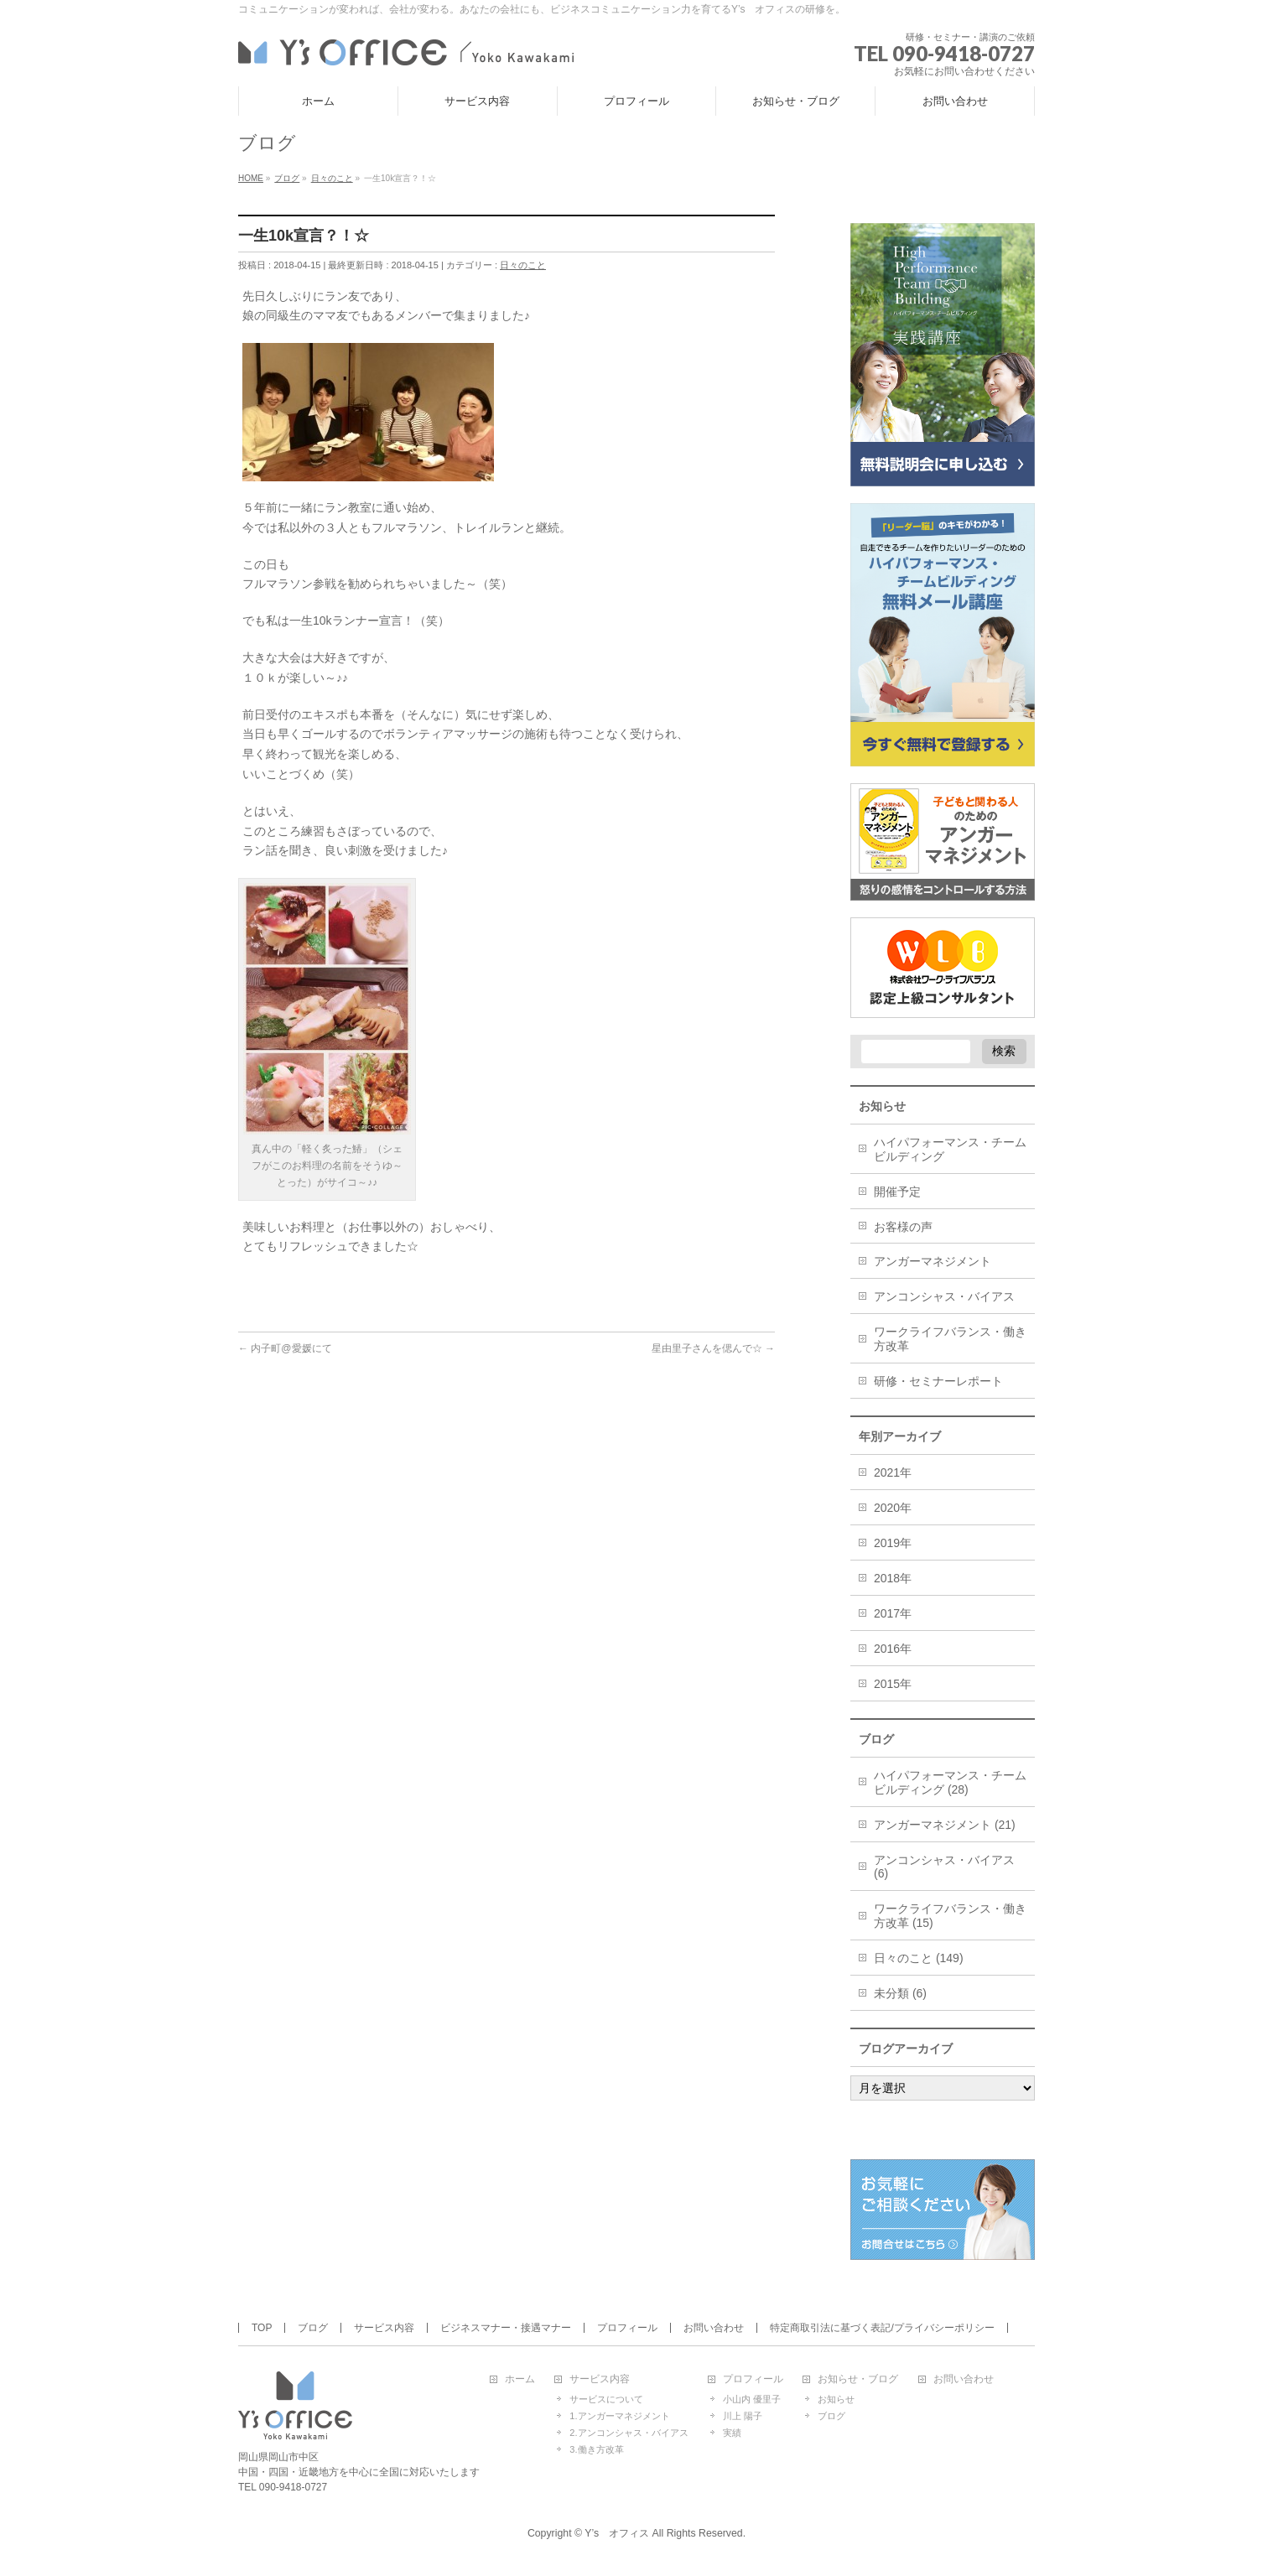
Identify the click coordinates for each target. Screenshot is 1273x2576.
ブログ (313, 2328)
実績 (732, 2433)
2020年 (893, 1507)
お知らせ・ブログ (858, 2379)
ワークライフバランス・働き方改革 (950, 1339)
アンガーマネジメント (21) (945, 1824)
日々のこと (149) (919, 1958)
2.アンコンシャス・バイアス (628, 2433)
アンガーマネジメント (932, 1261)
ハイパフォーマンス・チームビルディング (950, 1149)
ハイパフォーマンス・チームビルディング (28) (950, 1782)
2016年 (893, 1648)
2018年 (893, 1578)
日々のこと (523, 265)
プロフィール (627, 2328)
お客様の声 (903, 1226)
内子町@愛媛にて (285, 1348)
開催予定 (897, 1191)
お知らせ (836, 2399)
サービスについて (606, 2399)
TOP (262, 2328)
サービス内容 (384, 2328)
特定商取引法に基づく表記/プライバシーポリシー (882, 2328)
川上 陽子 (742, 2416)
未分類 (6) (900, 1993)
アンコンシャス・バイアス (944, 1296)
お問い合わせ (713, 2328)
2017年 (893, 1613)
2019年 (893, 1543)
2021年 (893, 1472)
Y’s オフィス (617, 2533)
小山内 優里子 (752, 2399)
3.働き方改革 (596, 2449)
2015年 (893, 1683)
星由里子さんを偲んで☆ (713, 1348)
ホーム (520, 2379)
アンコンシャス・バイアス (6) (944, 1867)
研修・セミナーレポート (938, 1381)
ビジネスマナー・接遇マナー (505, 2328)
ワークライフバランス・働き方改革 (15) (950, 1915)
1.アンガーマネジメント (619, 2416)
